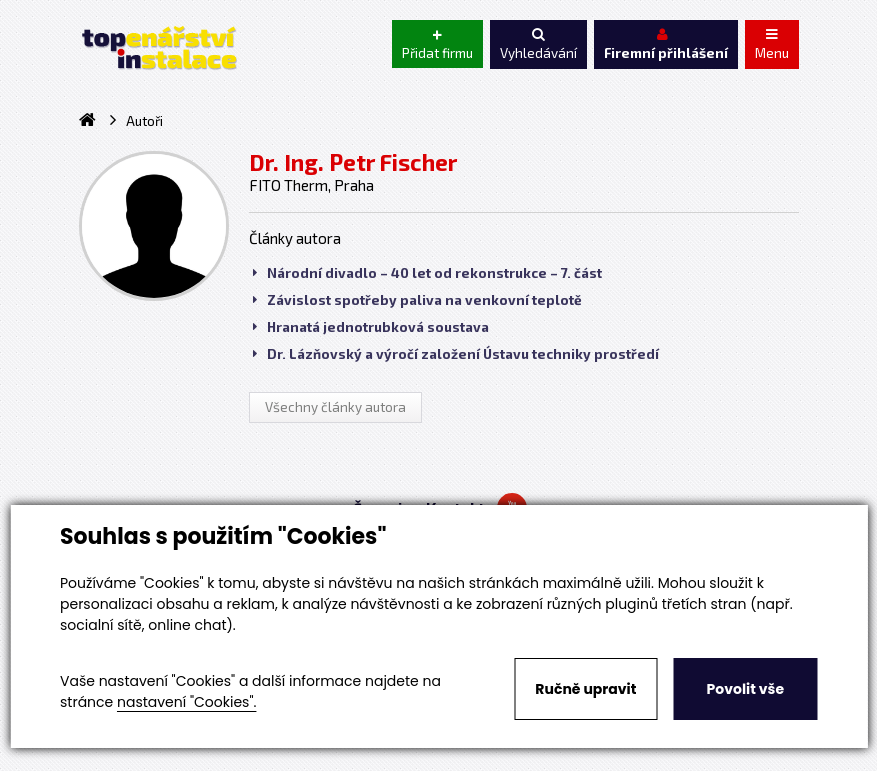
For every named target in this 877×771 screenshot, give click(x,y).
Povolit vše (745, 689)
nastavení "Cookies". (186, 702)
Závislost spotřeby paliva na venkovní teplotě (417, 300)
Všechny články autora (335, 407)
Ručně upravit (585, 689)
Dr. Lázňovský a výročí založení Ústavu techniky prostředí (456, 354)
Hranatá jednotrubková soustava (371, 327)
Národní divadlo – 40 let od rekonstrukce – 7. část (427, 273)
